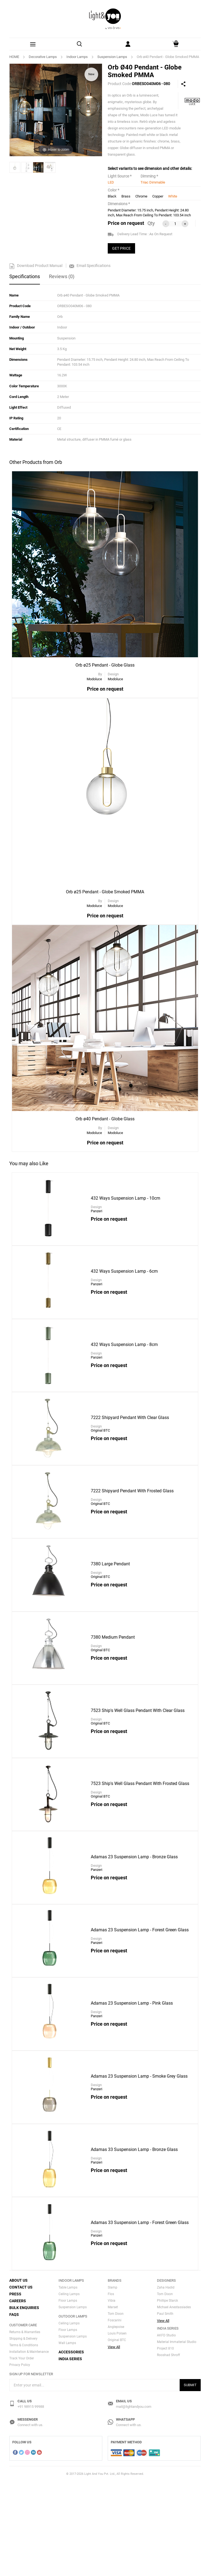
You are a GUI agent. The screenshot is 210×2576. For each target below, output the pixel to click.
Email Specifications (89, 265)
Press (15, 2388)
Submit (190, 2479)
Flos (111, 2388)
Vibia (111, 2395)
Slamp (112, 2382)
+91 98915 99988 (31, 2501)
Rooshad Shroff (168, 2449)
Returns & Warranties (24, 2426)
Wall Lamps (67, 2437)
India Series (70, 2453)
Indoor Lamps (77, 57)
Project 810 (165, 2443)
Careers (17, 2395)
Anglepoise (116, 2421)
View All (114, 2441)
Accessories (71, 2446)
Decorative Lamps (43, 57)
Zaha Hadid (165, 2382)
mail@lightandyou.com (133, 2501)
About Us (18, 2375)
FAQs (14, 2409)
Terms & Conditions (23, 2439)
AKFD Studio (166, 2430)
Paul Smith (165, 2408)
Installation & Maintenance (29, 2446)
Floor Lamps (68, 2395)
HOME (14, 57)
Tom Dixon (116, 2408)
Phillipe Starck (167, 2395)
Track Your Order (21, 2453)
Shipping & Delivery (23, 2433)
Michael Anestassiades (174, 2401)
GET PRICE (121, 248)
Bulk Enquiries (24, 2402)
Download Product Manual (35, 265)
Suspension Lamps (112, 57)
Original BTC (117, 2434)
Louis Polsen (117, 2428)
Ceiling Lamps (69, 2388)
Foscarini (114, 2415)
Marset (113, 2401)
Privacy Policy (19, 2459)
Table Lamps (68, 2382)
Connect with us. (30, 2519)
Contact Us (21, 2381)
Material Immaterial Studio (176, 2436)
